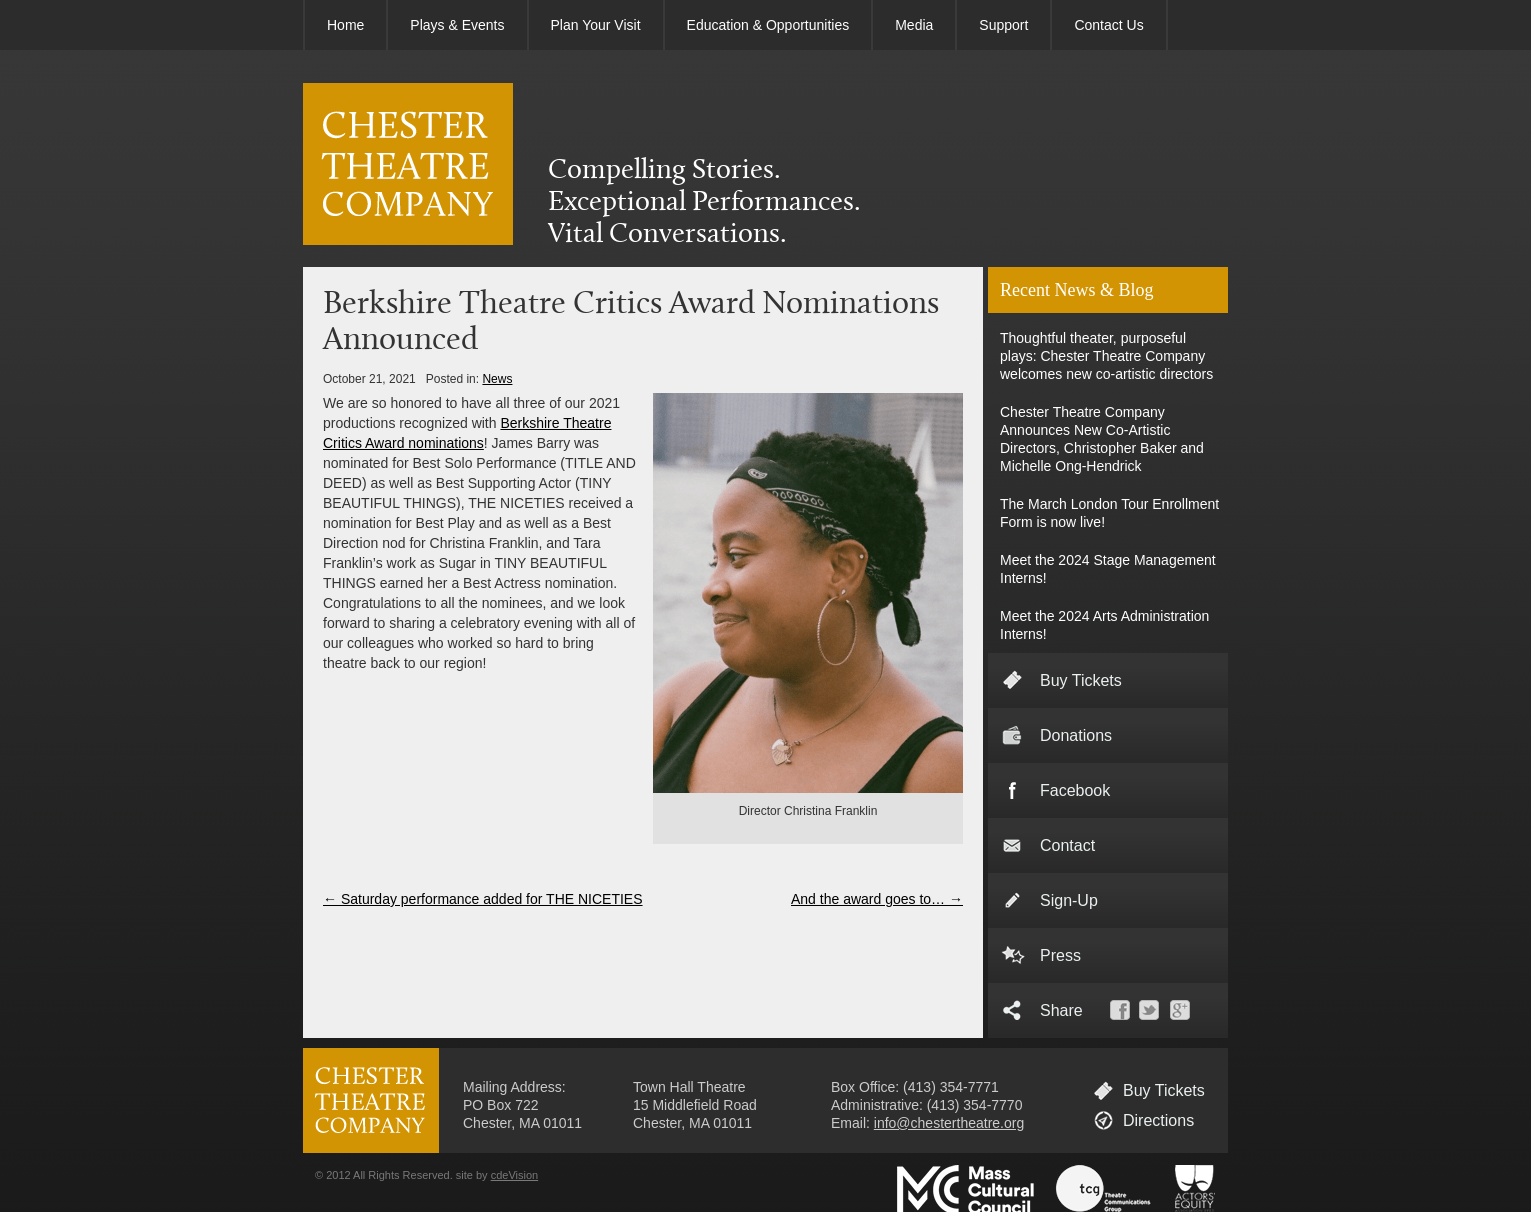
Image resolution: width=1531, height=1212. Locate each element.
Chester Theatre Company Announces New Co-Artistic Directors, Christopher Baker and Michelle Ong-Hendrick (1102, 439)
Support (1003, 25)
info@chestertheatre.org (949, 1123)
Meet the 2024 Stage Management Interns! (1108, 569)
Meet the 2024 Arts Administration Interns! (1104, 625)
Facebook (1075, 790)
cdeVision (515, 1175)
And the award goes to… (877, 899)
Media (914, 25)
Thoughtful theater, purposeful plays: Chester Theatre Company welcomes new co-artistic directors (1106, 356)
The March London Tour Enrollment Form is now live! (1109, 513)
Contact (1067, 845)
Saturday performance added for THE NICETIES (483, 899)
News (497, 379)
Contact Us (1108, 25)
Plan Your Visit (596, 25)
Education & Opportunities (768, 25)
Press (1060, 955)
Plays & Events (457, 25)
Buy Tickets (1081, 680)
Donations (1076, 735)
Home (345, 25)
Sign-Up (1069, 900)
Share (1061, 1010)
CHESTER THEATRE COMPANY (408, 164)
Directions (1158, 1120)
